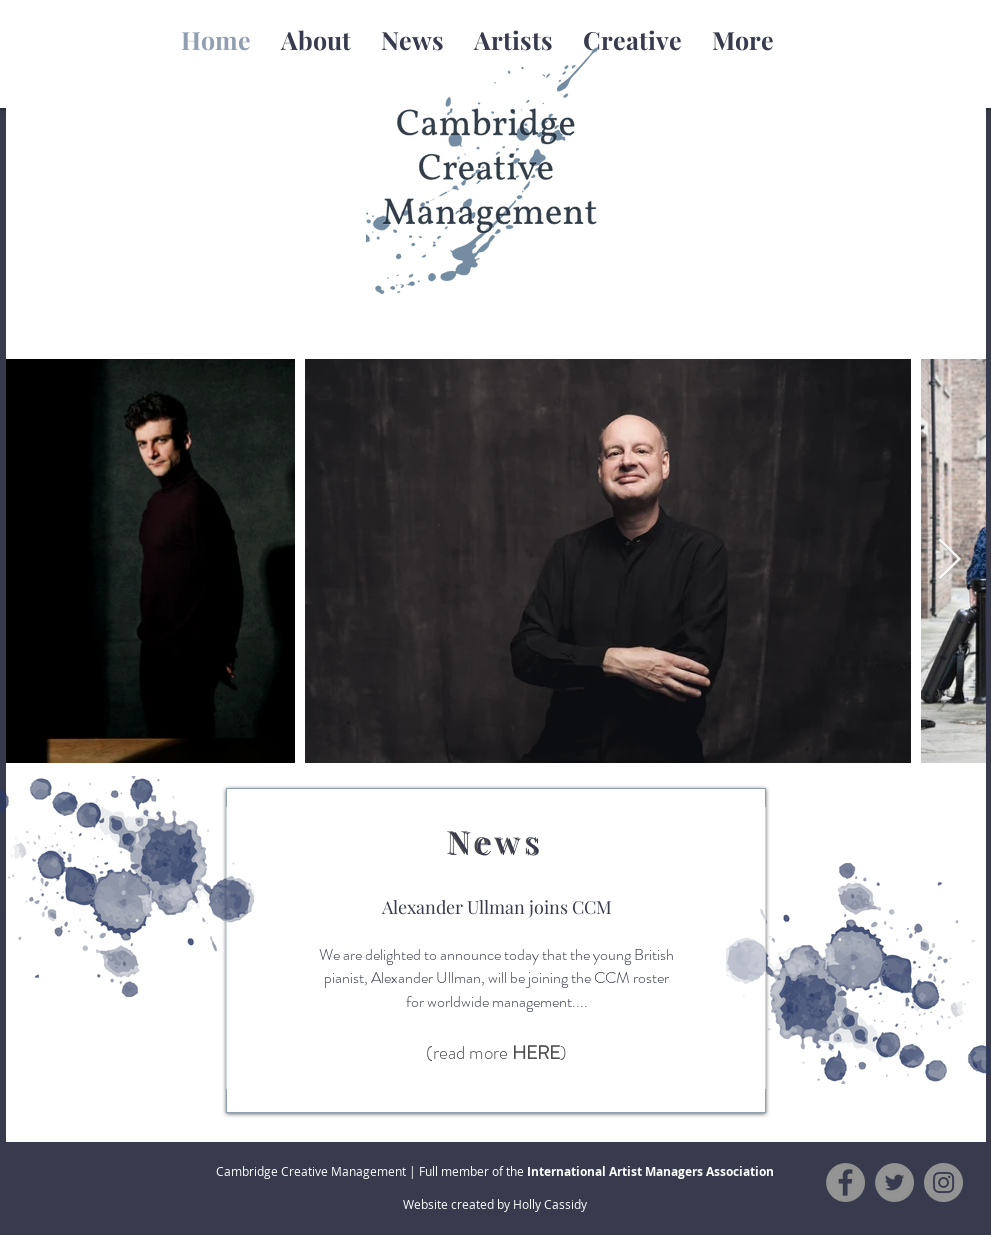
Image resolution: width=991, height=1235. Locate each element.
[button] (513, 40)
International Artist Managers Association (650, 1171)
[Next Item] (950, 561)
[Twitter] (894, 1182)
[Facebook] (845, 1182)
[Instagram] (943, 1182)
